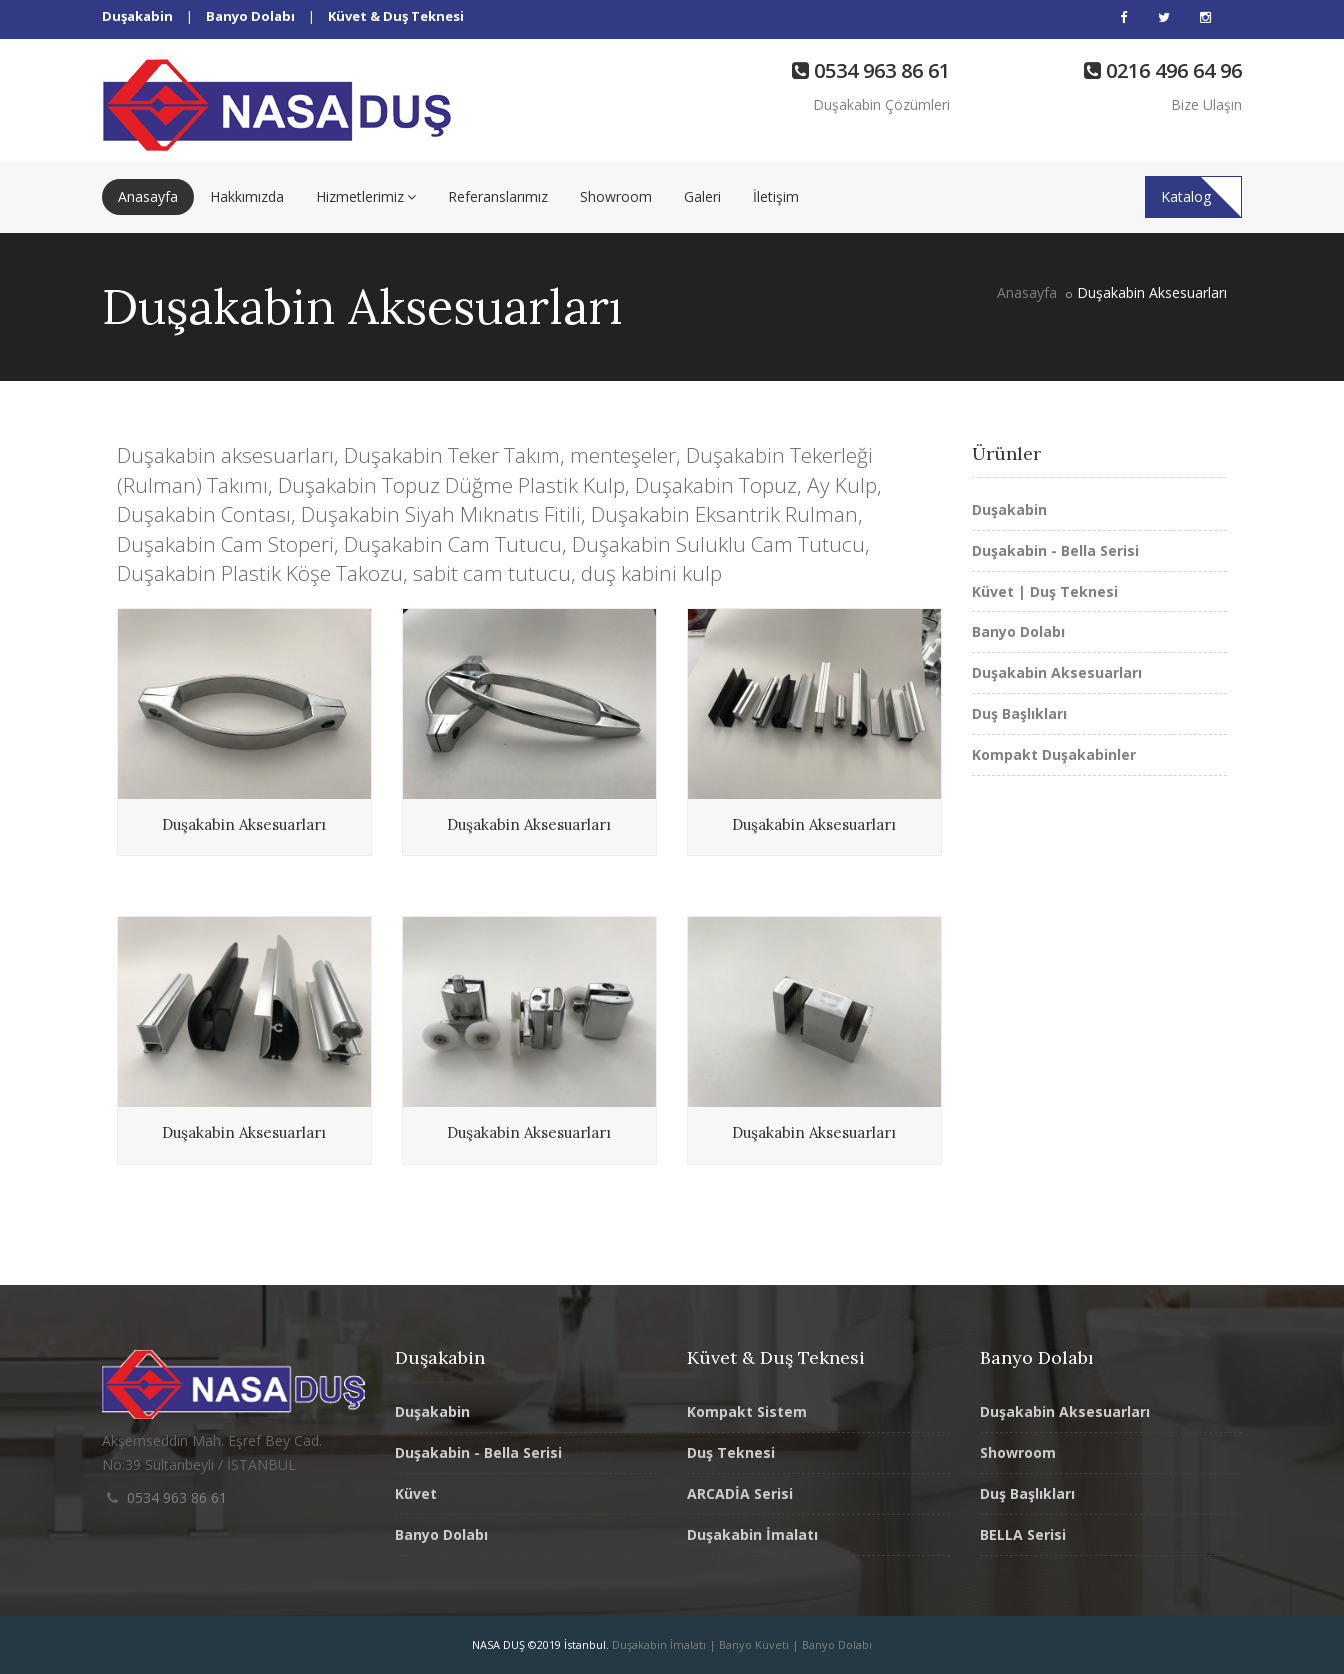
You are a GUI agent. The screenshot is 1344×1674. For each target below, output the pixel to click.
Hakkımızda (247, 196)
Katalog (1186, 196)
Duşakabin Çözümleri (881, 104)
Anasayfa (148, 196)
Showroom (616, 196)
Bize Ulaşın (1206, 104)
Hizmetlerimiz (366, 196)
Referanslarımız (498, 196)
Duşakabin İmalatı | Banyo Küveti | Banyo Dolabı (742, 1644)
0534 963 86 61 (177, 1497)
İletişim (776, 196)
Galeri (702, 196)
